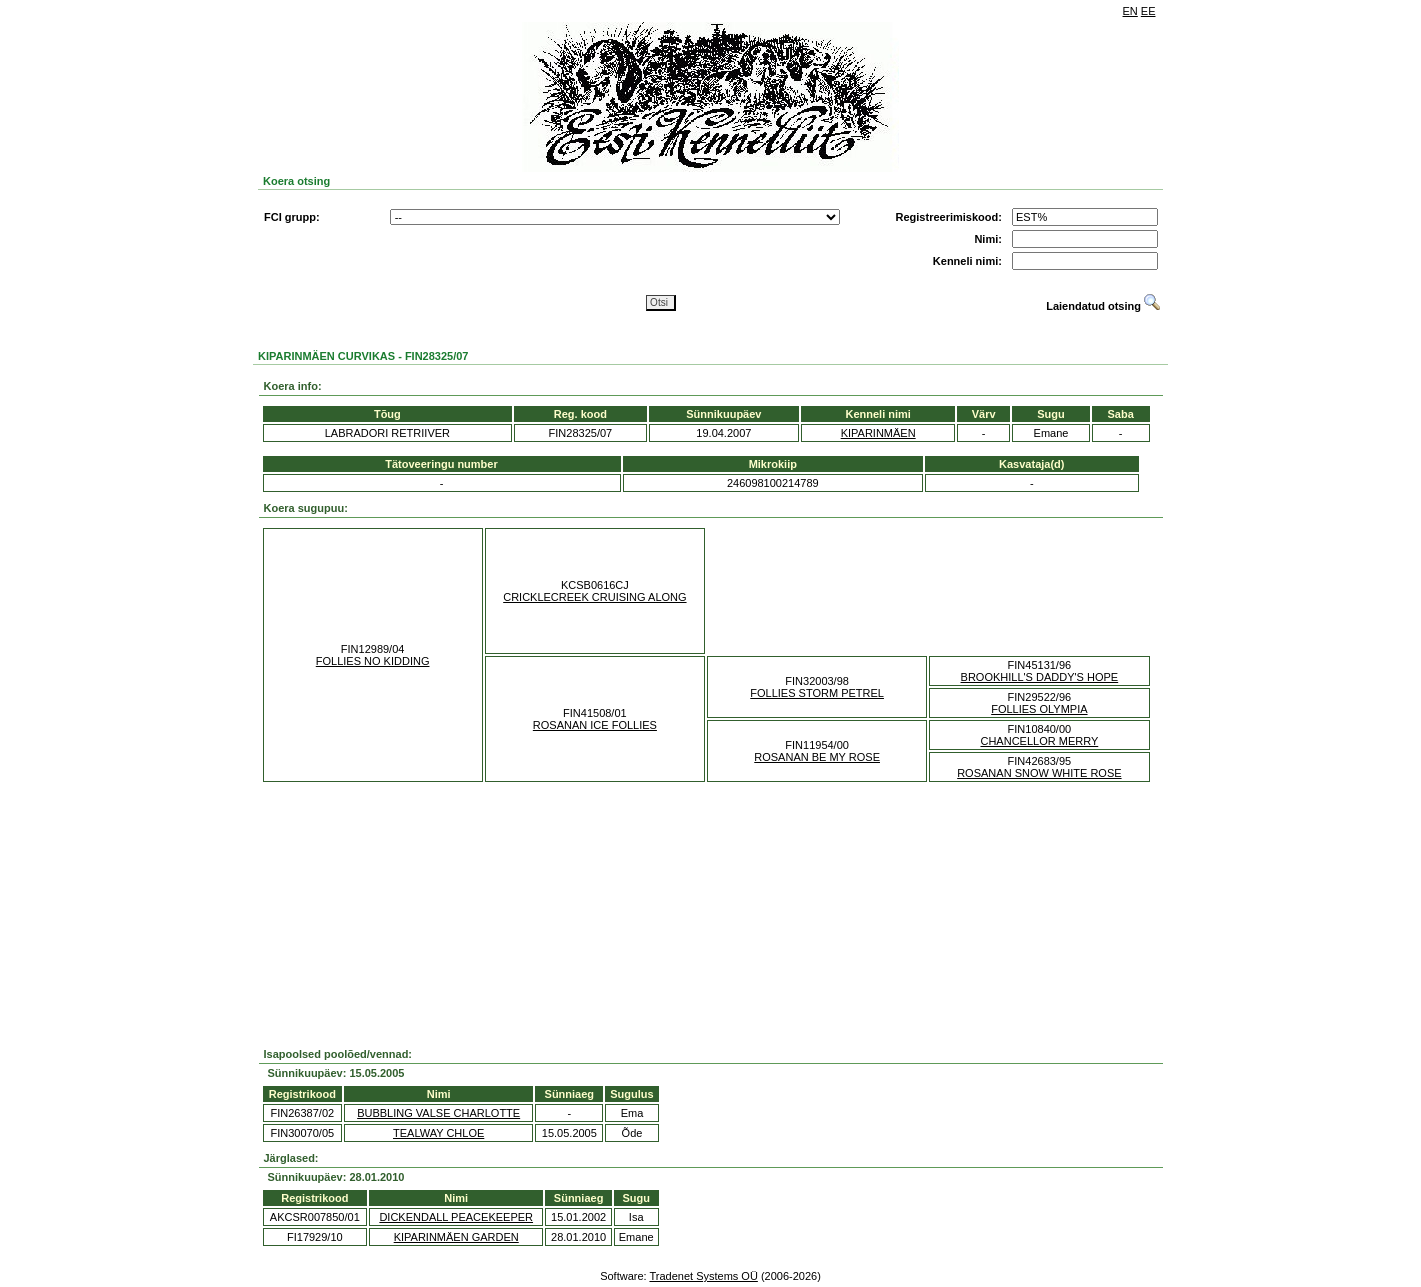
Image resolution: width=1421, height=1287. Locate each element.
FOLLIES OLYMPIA (1039, 709)
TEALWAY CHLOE (438, 1133)
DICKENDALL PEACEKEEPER (456, 1217)
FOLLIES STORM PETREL (817, 693)
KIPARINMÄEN (878, 433)
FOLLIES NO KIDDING (373, 661)
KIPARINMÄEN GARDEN (456, 1237)
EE (1148, 11)
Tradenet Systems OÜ (703, 1276)
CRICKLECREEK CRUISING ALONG (594, 597)
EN (1130, 11)
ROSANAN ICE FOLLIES (595, 725)
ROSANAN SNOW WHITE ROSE (1039, 773)
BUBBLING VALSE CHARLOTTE (438, 1113)
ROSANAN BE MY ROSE (817, 757)
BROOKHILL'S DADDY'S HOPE (1040, 677)
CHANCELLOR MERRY (1039, 741)
